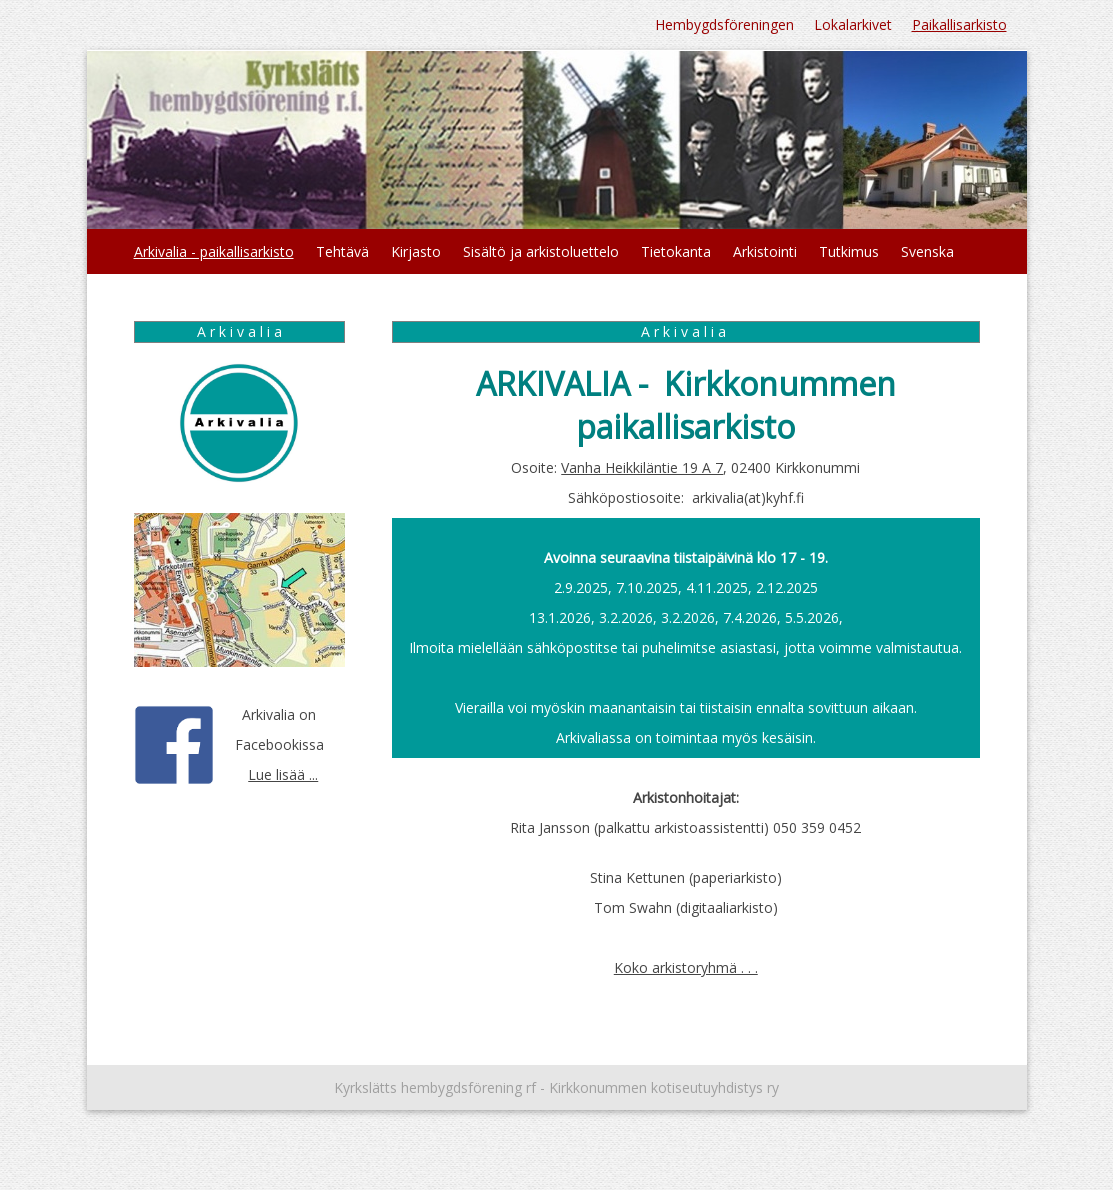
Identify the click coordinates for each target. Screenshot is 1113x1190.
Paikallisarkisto (959, 24)
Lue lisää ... (283, 774)
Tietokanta (676, 251)
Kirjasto (416, 251)
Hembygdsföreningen (724, 24)
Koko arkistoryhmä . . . (686, 967)
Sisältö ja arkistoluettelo (541, 251)
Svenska (927, 251)
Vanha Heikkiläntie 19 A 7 (642, 467)
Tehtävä (342, 251)
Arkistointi (765, 251)
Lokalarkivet (853, 24)
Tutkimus (849, 251)
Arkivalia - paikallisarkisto (214, 251)
